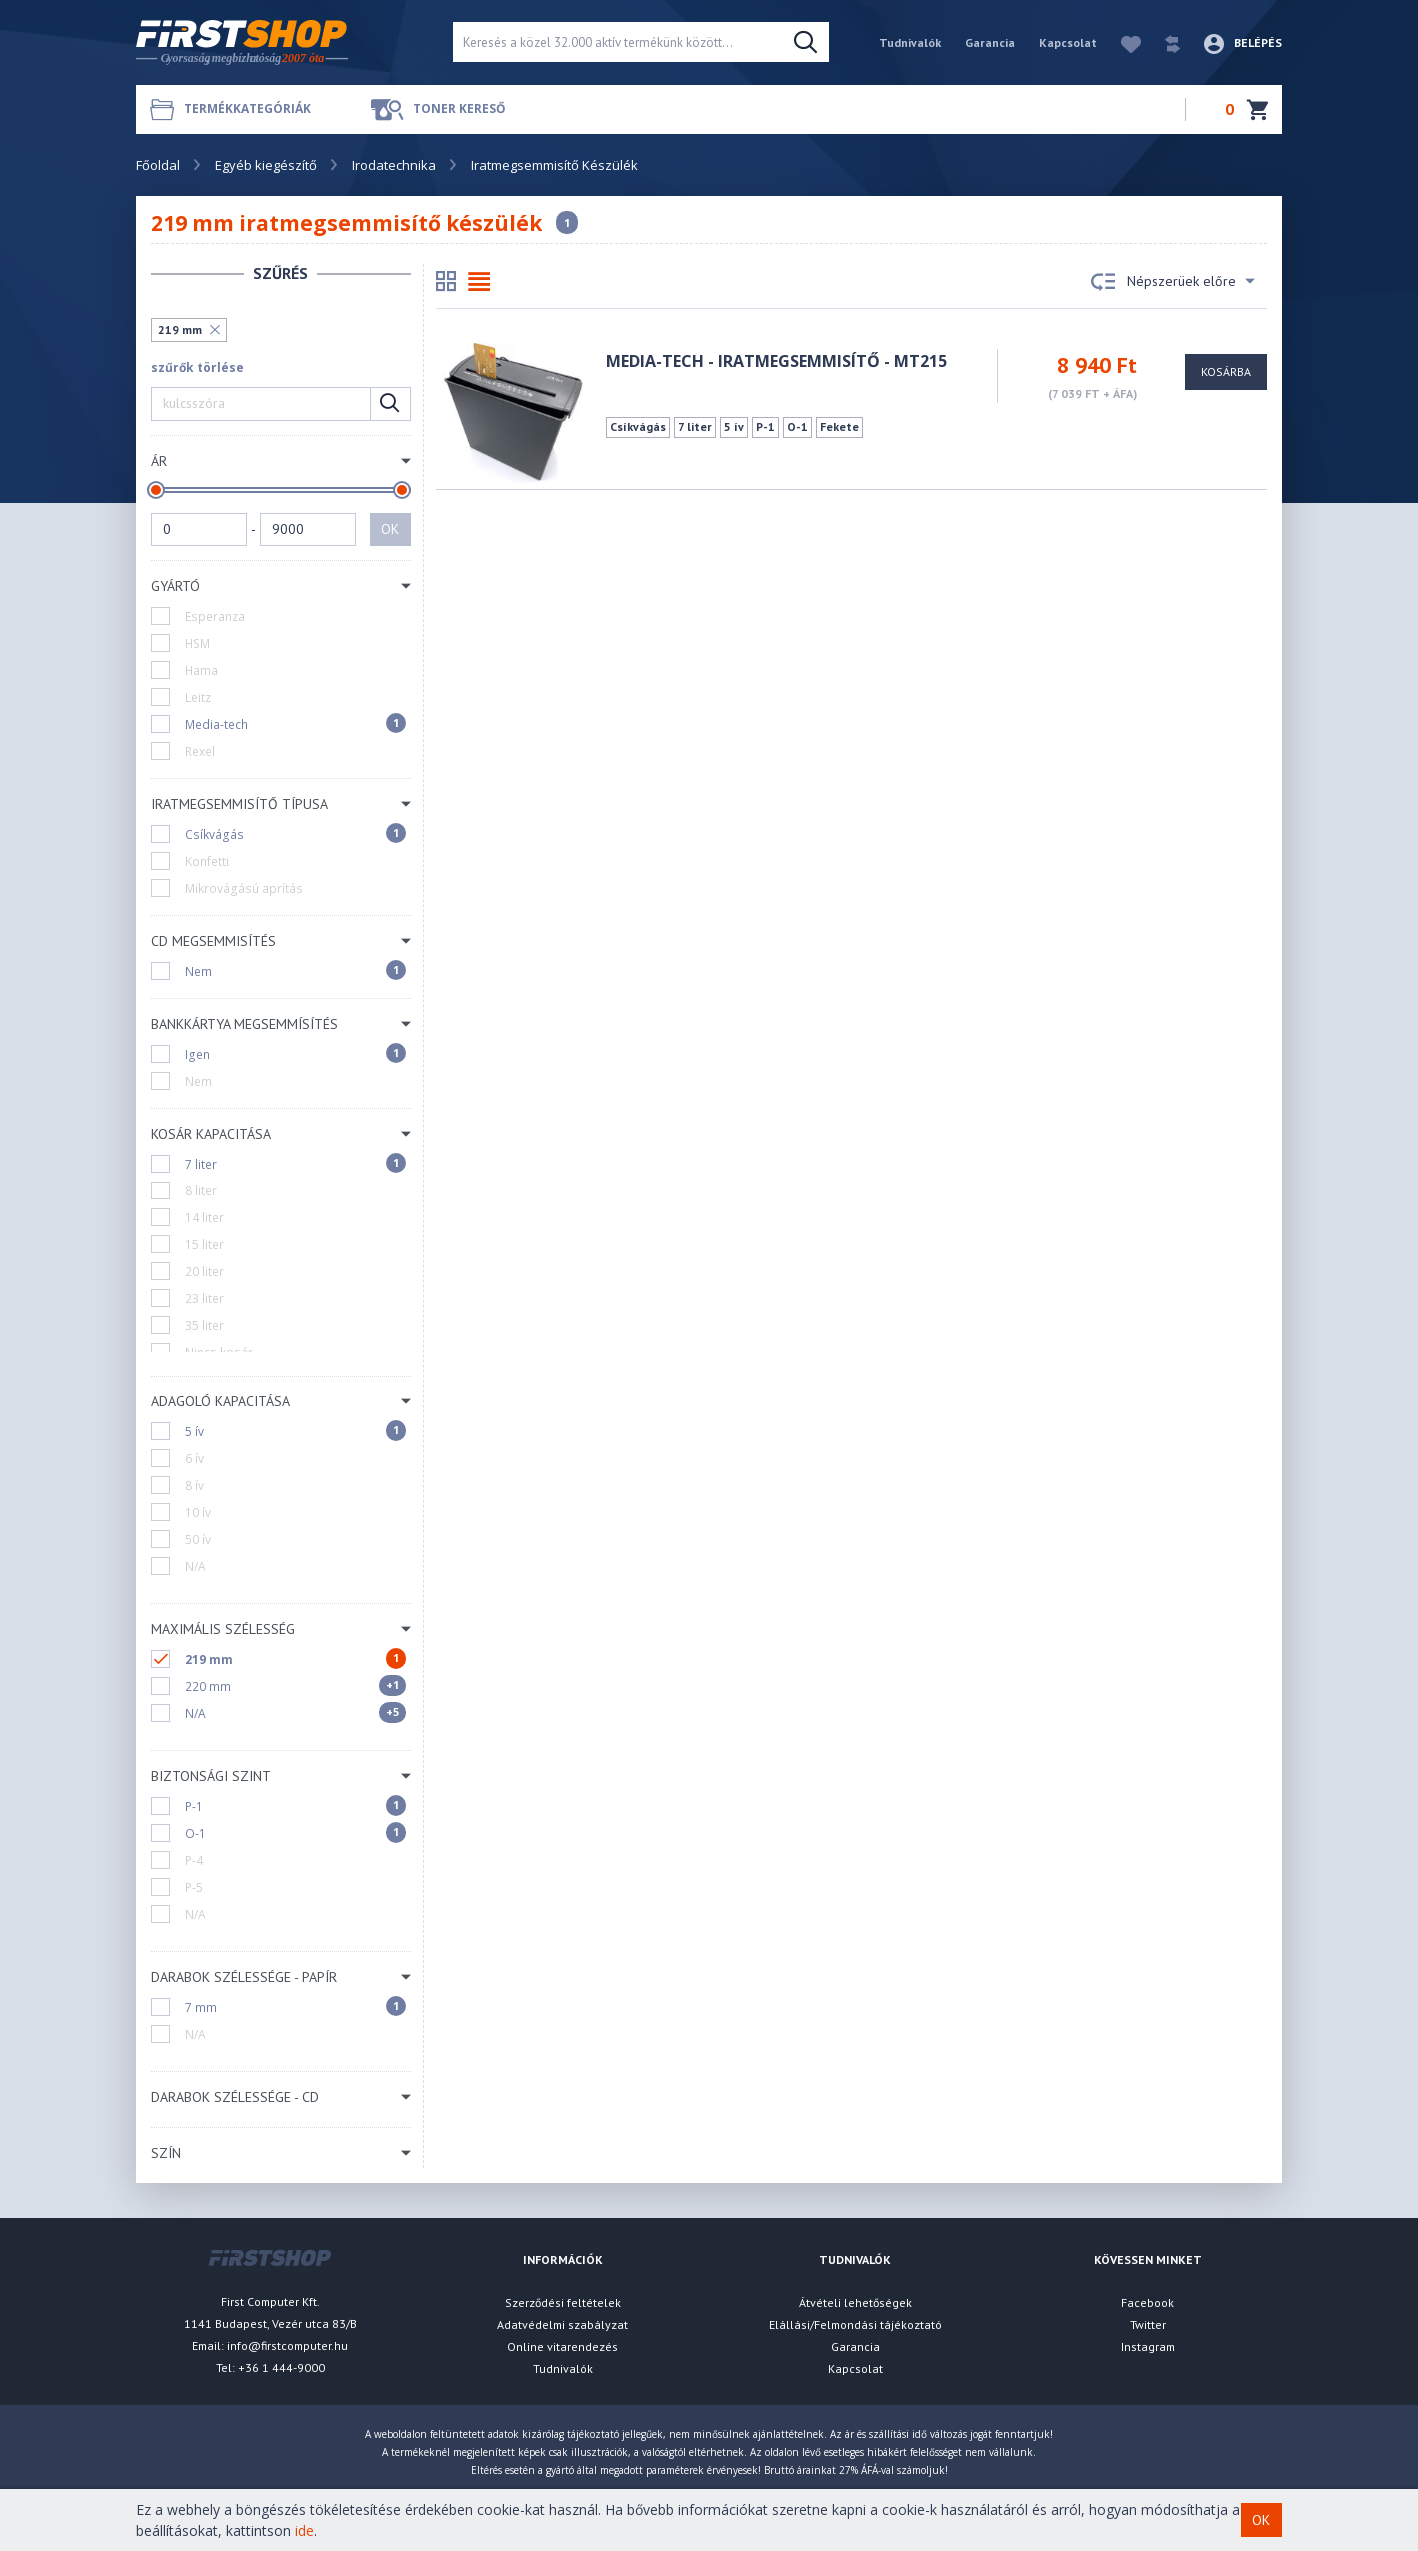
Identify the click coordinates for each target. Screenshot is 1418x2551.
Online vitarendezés (562, 2346)
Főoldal (158, 165)
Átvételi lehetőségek (855, 2302)
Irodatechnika (394, 165)
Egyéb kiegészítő (266, 165)
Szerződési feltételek (563, 2302)
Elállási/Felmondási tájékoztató (855, 2324)
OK (390, 529)
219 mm (180, 329)
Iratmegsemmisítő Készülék (554, 165)
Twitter (1148, 2324)
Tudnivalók (910, 42)
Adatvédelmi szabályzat (562, 2324)
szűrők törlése (197, 367)
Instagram (1148, 2346)
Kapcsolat (1068, 42)
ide (304, 2530)
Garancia (990, 42)
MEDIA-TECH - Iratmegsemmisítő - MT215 (776, 361)
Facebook (1147, 2302)
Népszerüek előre (1173, 282)
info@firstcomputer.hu (287, 2345)
